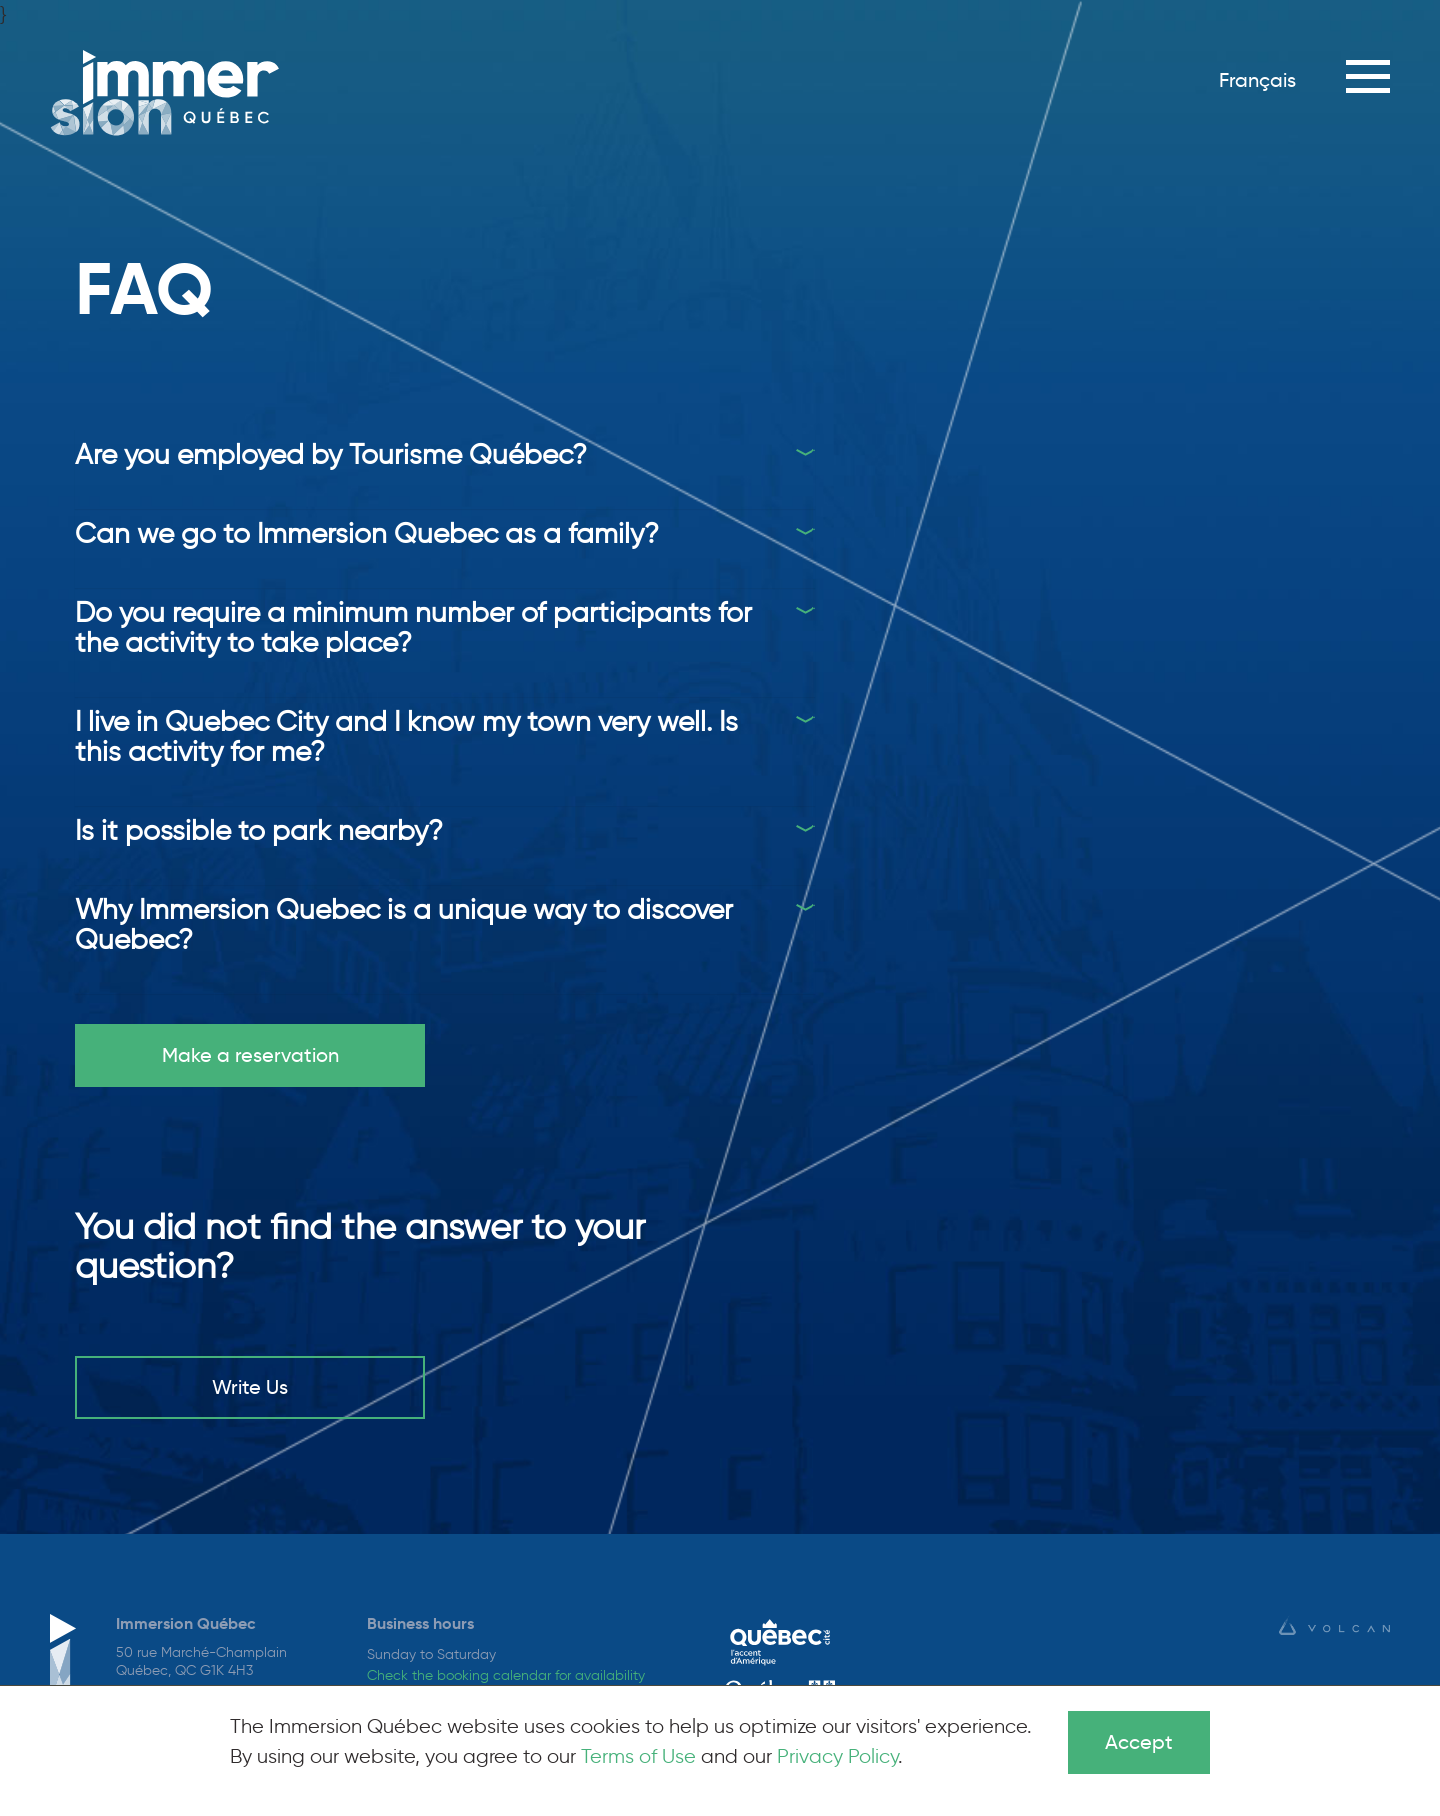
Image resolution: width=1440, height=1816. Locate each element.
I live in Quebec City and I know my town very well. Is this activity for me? (406, 736)
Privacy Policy (837, 1756)
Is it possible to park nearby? (259, 830)
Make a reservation (250, 1055)
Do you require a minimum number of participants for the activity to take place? (413, 627)
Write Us (250, 1387)
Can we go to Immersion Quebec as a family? (367, 533)
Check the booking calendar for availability (506, 1675)
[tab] (445, 454)
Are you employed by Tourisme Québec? (331, 454)
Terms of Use (638, 1756)
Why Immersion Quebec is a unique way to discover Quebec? (404, 924)
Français (1257, 80)
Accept (1139, 1742)
